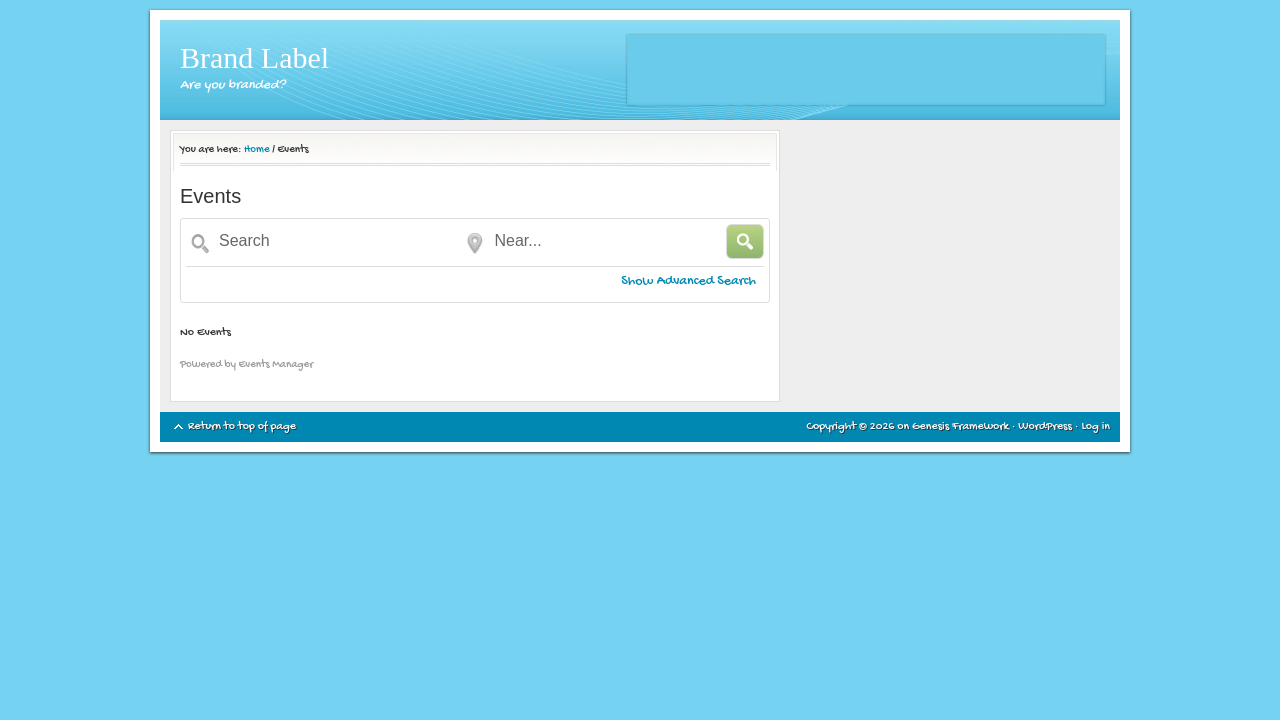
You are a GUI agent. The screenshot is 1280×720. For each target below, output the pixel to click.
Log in (1095, 427)
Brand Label (254, 57)
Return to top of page (242, 427)
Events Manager (275, 365)
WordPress (1045, 427)
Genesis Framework (960, 427)
